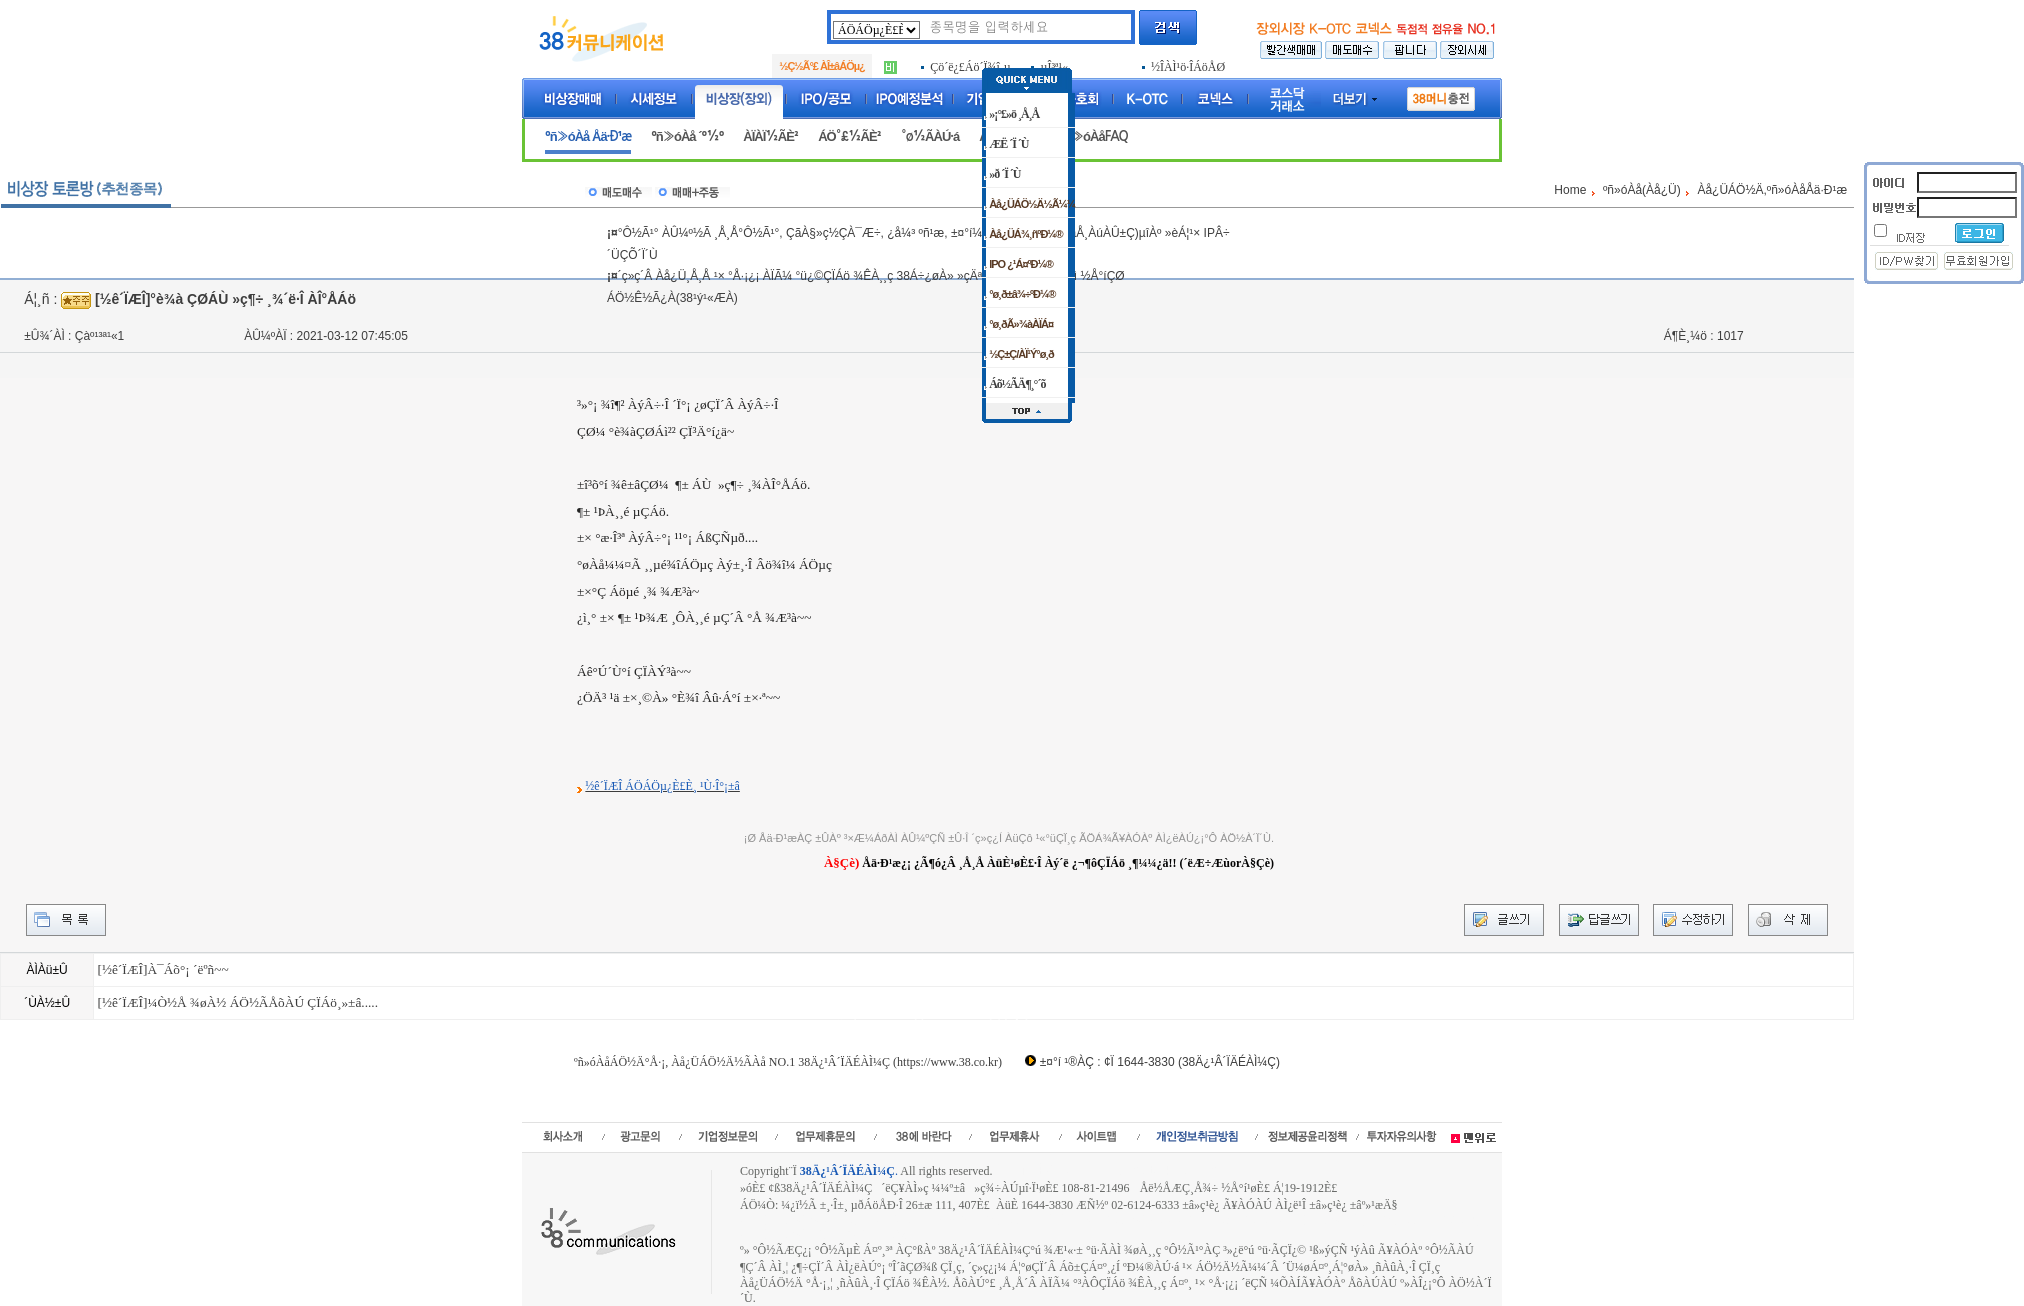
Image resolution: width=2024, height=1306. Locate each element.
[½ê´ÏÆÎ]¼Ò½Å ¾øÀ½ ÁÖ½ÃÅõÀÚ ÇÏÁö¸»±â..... (237, 1002)
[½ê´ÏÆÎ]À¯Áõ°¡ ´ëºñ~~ (162, 969)
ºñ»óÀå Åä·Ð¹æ (588, 136)
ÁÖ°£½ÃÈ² (849, 136)
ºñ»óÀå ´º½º (687, 136)
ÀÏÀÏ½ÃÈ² (770, 136)
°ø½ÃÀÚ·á (930, 136)
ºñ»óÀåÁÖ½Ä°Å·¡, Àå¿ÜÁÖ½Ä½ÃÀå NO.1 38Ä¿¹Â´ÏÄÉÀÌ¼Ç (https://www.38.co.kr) (788, 1062)
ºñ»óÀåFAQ (1094, 136)
